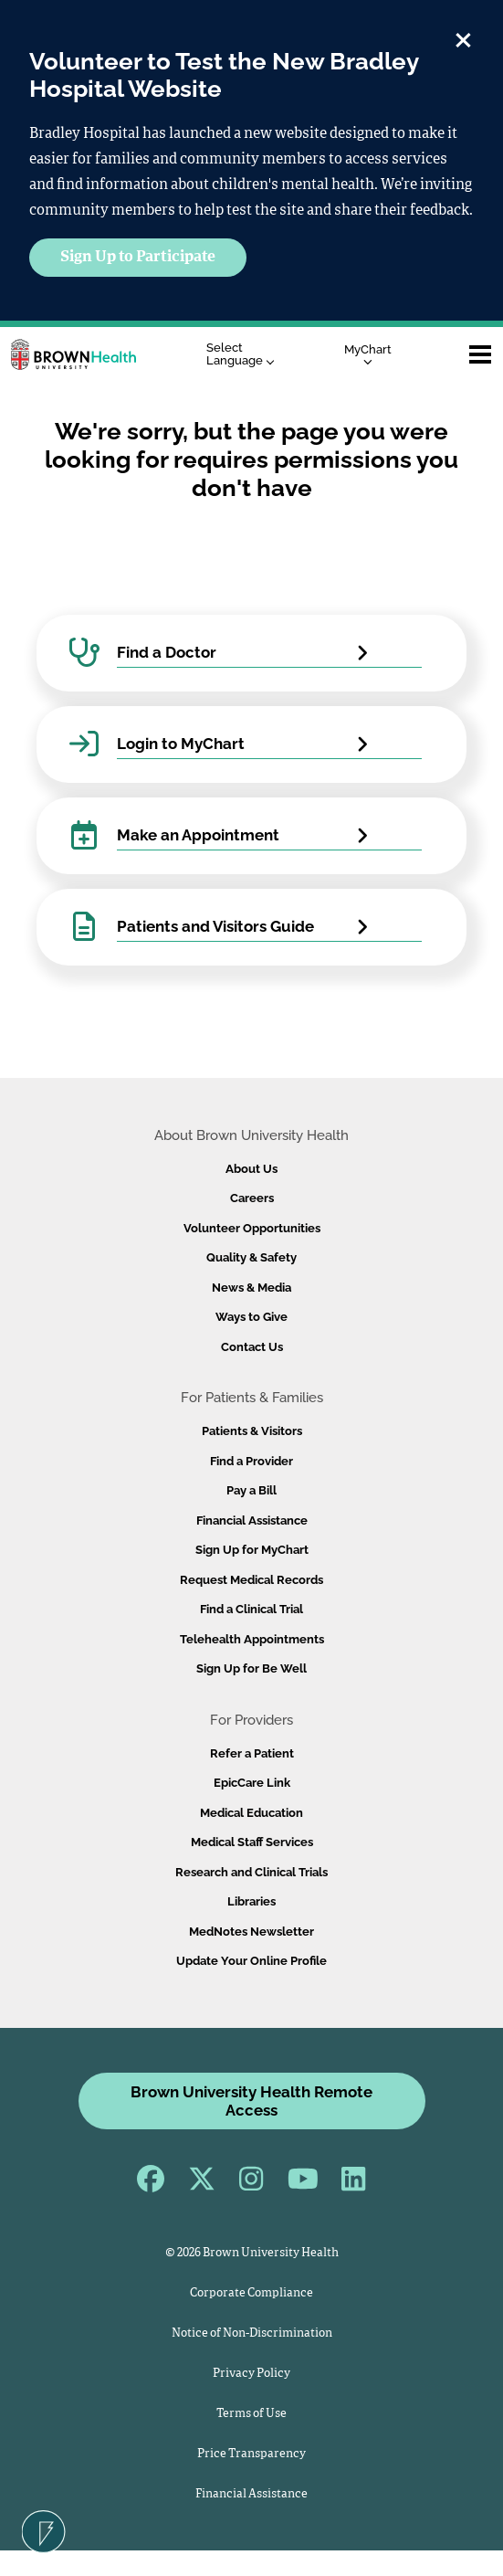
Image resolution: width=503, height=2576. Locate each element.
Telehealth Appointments (252, 1639)
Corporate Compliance (251, 2293)
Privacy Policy (251, 2374)
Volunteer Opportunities (251, 1228)
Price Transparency (251, 2454)
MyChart (368, 354)
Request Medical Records (251, 1580)
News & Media (251, 1287)
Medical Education (251, 1813)
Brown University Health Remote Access (251, 2101)
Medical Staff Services (252, 1842)
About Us (251, 1169)
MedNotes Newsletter (251, 1931)
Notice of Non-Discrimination (252, 2333)
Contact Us (252, 1347)
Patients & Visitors (252, 1431)
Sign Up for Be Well (251, 1668)
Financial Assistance (252, 1520)
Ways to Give (251, 1317)
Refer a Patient (252, 1753)
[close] (463, 37)
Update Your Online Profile (251, 1961)
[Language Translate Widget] (245, 355)
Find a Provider (251, 1461)
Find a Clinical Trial (251, 1609)
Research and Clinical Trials (251, 1872)
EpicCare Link (252, 1782)
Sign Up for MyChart (252, 1550)
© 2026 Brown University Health (252, 2253)
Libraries (251, 1901)
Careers (252, 1198)
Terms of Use (251, 2414)
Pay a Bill (251, 1490)
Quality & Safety (251, 1257)
